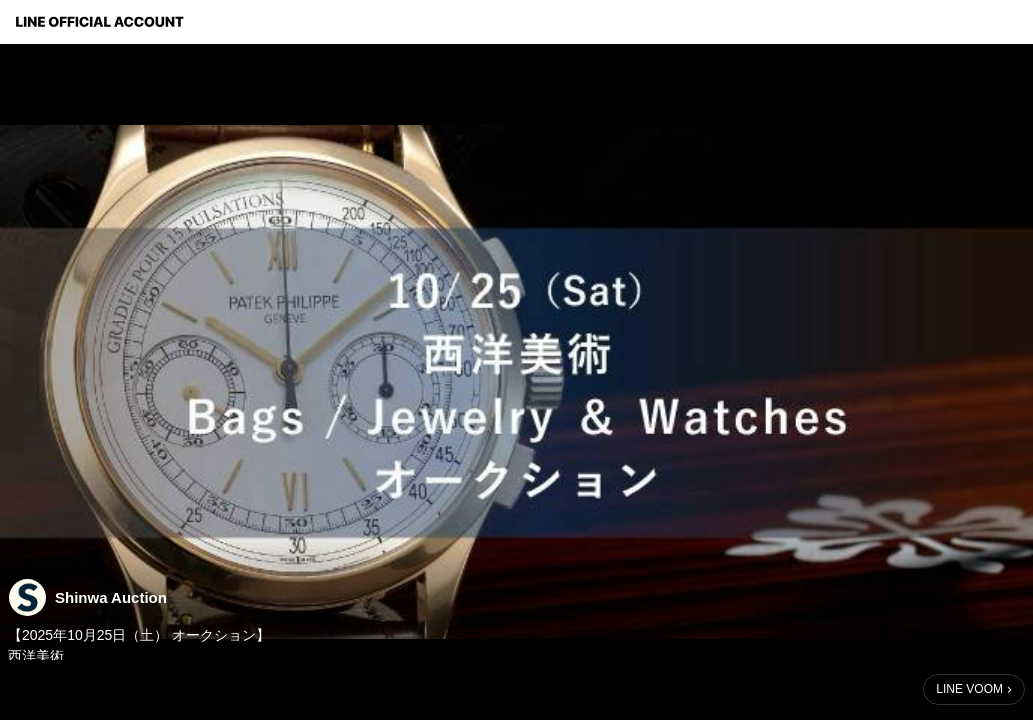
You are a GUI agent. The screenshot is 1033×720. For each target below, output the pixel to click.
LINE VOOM (969, 689)
